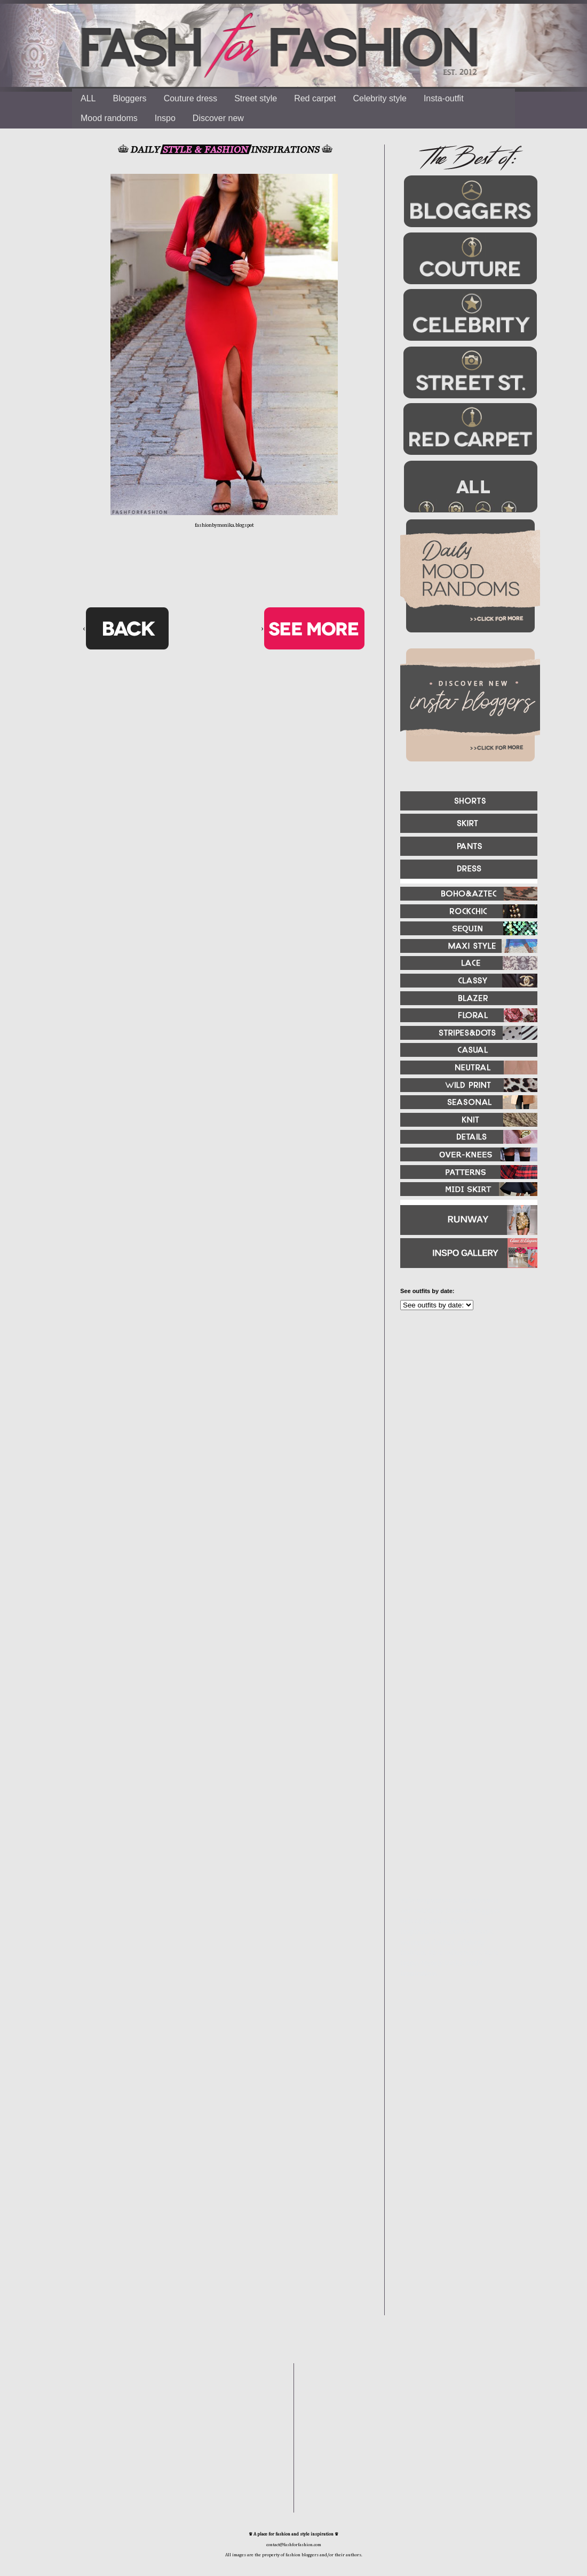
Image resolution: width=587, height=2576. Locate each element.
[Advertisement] (464, 1433)
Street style (255, 98)
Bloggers (129, 98)
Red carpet (315, 98)
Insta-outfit (444, 98)
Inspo (165, 118)
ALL (88, 98)
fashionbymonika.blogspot (224, 525)
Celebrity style (379, 98)
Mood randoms (109, 118)
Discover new (218, 118)
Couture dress (191, 98)
